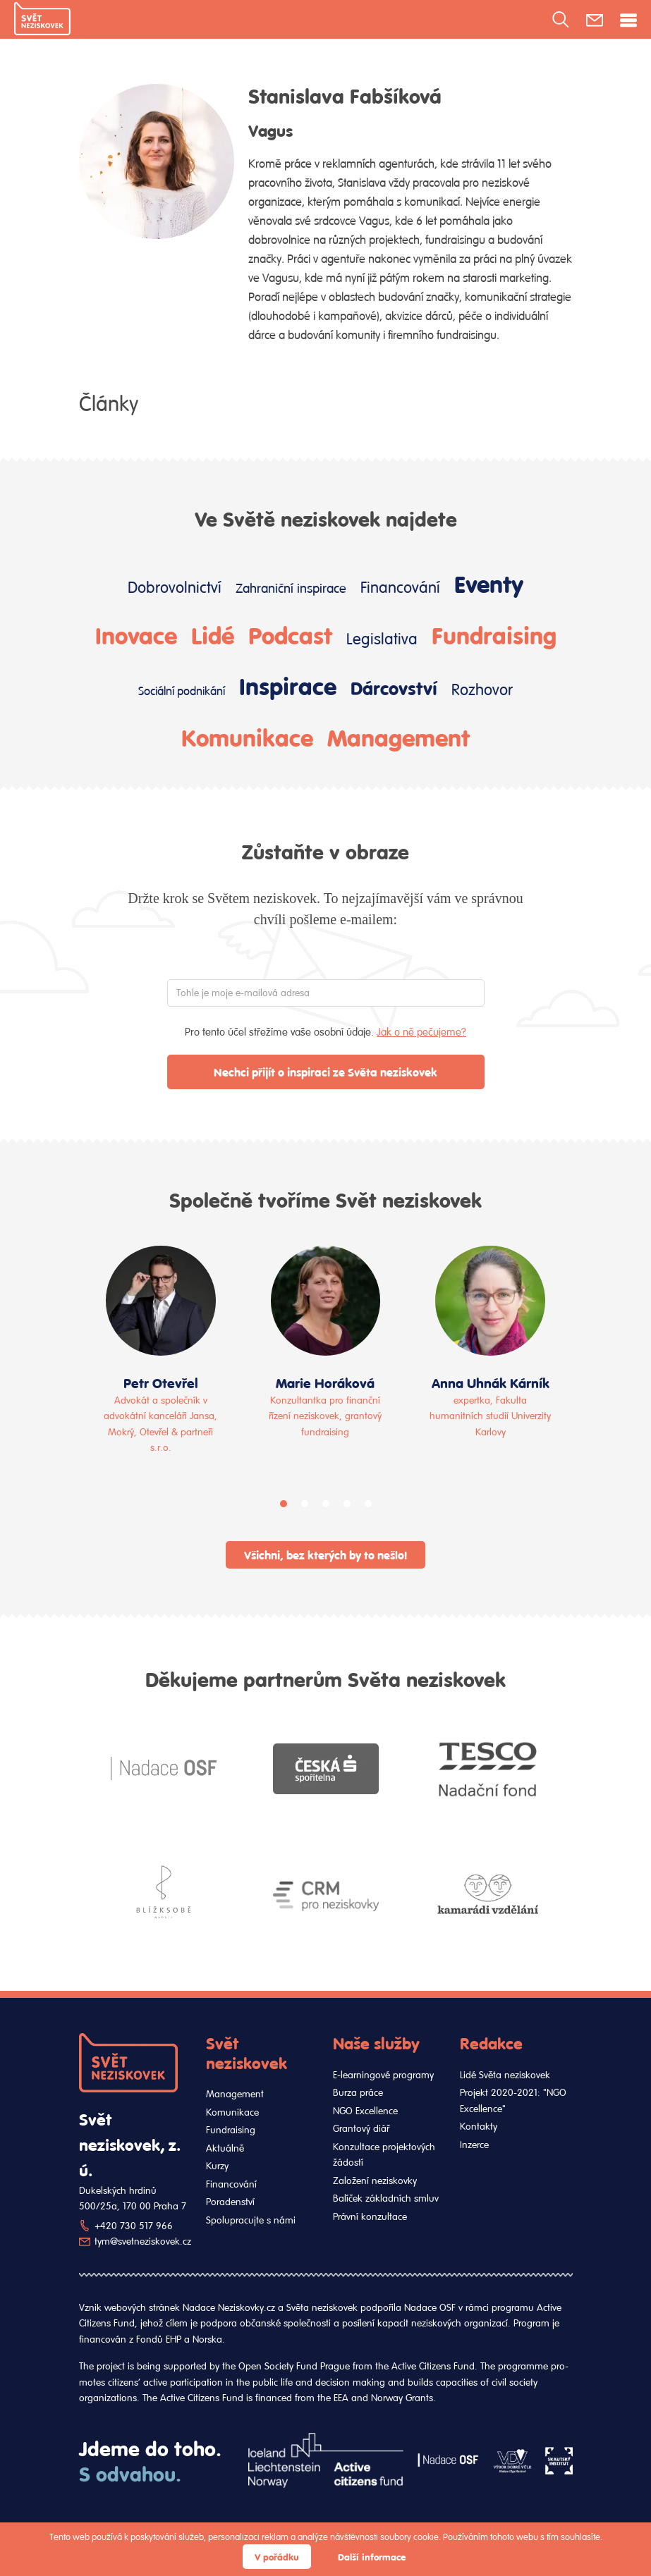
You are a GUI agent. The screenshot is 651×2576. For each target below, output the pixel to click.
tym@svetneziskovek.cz (143, 2241)
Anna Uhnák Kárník (490, 1382)
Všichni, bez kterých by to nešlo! (325, 1554)
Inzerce (474, 2144)
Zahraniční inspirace (291, 587)
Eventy (488, 583)
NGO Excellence (365, 2110)
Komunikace (247, 737)
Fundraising (494, 634)
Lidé (212, 634)
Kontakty (478, 2126)
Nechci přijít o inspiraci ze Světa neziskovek (325, 1072)
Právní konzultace (370, 2216)
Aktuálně (225, 2148)
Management (398, 737)
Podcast (290, 634)
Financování (400, 587)
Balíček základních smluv (386, 2198)
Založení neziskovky (375, 2180)
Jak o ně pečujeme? (421, 1031)
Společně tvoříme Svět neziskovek (325, 1199)
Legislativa (382, 638)
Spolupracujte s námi (251, 2220)
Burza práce (358, 2092)
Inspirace (287, 685)
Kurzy (217, 2165)
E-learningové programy (383, 2074)
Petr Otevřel (160, 1382)
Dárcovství (394, 687)
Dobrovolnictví (174, 587)
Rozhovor (482, 689)
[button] (283, 1503)
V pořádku (277, 2557)
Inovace (136, 634)
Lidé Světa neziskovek (505, 2074)
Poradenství (230, 2201)
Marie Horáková (325, 1382)
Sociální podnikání (181, 691)
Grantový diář (361, 2128)
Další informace (372, 2557)
